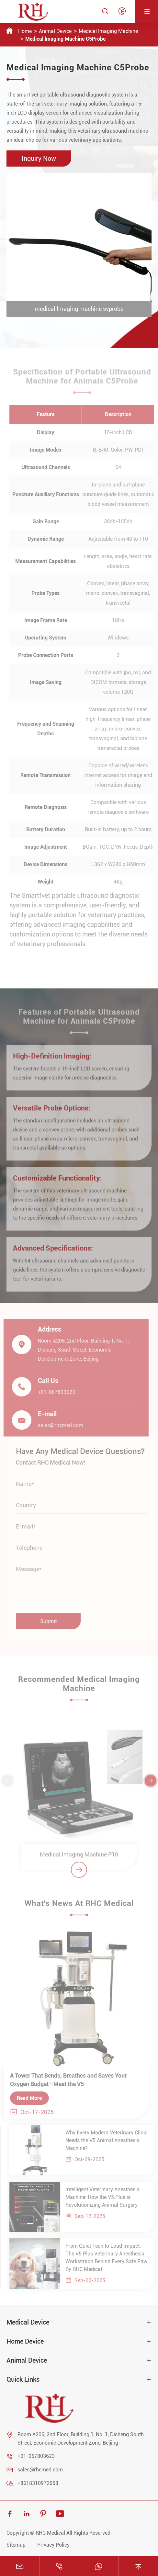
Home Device (25, 2341)
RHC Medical (50, 2533)
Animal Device (55, 31)
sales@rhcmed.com (40, 2470)
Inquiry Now (39, 158)
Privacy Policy (53, 2545)
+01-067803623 (36, 2456)
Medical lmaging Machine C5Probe (65, 39)
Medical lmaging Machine (108, 31)
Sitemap (16, 2545)
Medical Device (27, 2322)
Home (25, 31)
